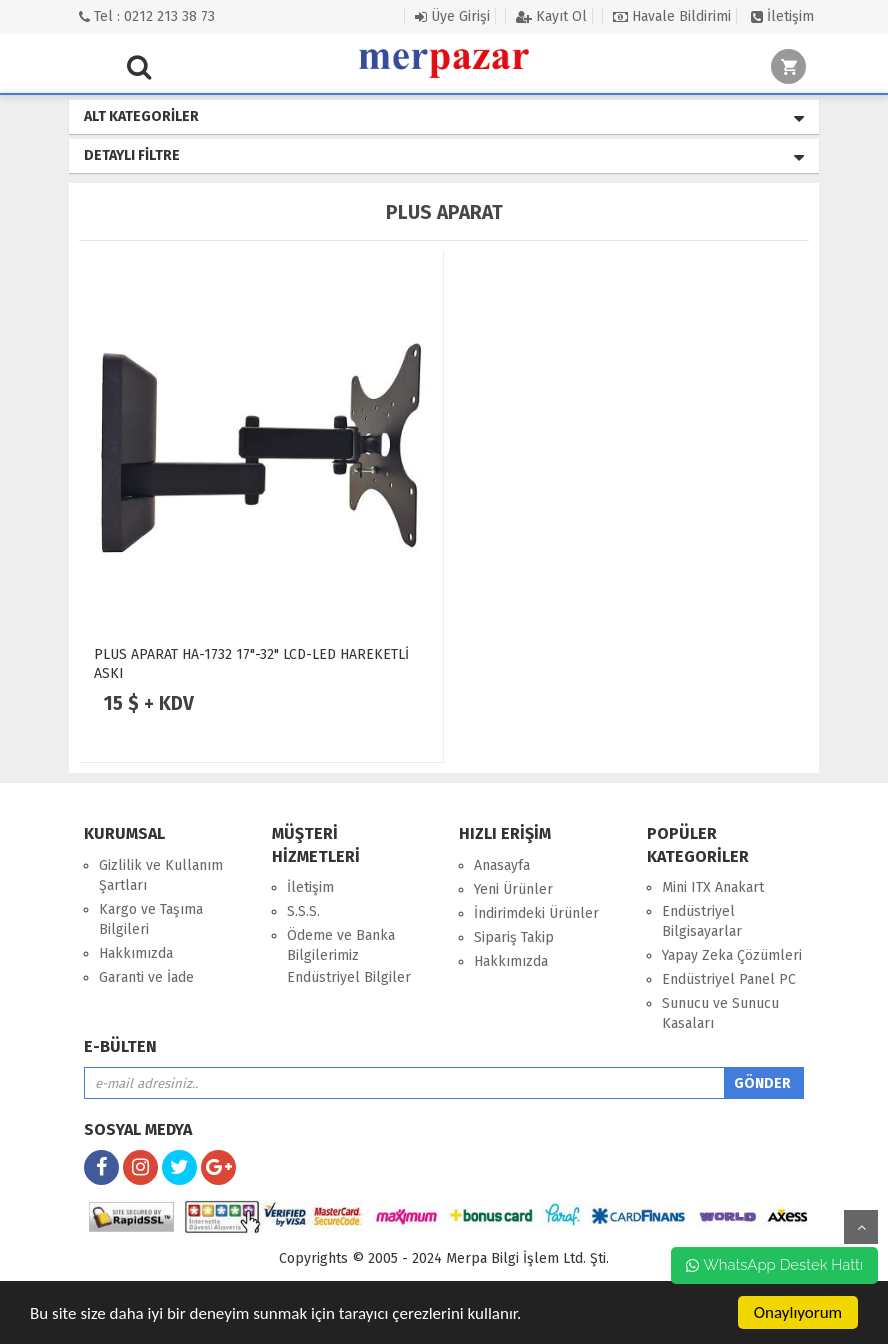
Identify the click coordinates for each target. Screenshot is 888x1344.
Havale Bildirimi (672, 16)
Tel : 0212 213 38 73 (147, 16)
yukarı (861, 1227)
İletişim (782, 16)
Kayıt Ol (551, 16)
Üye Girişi (452, 16)
